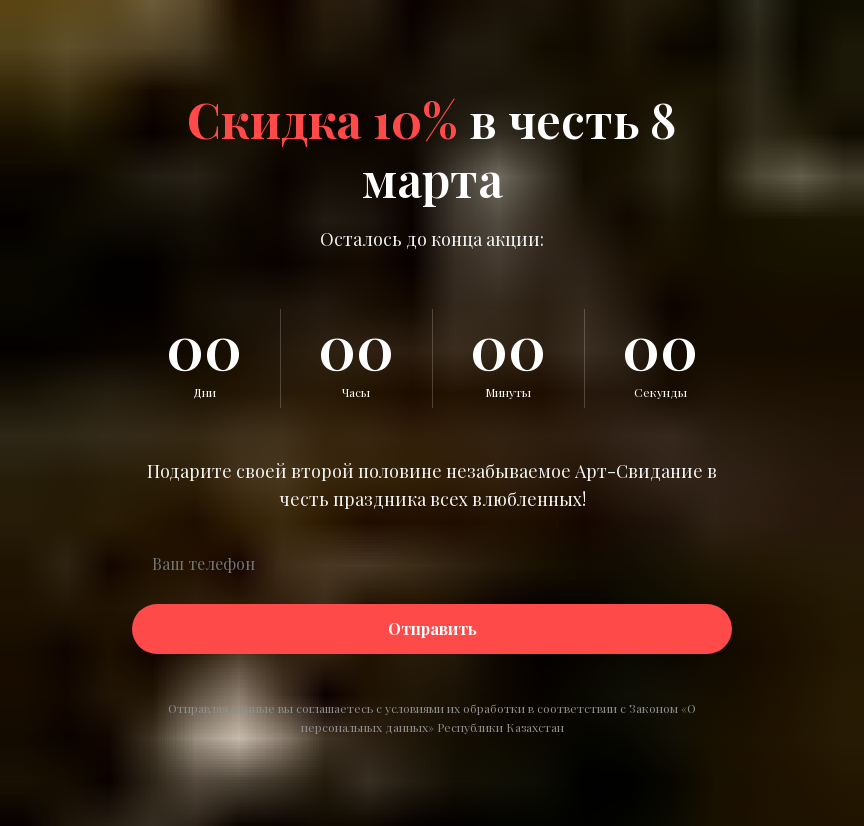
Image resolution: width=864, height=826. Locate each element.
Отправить (432, 628)
